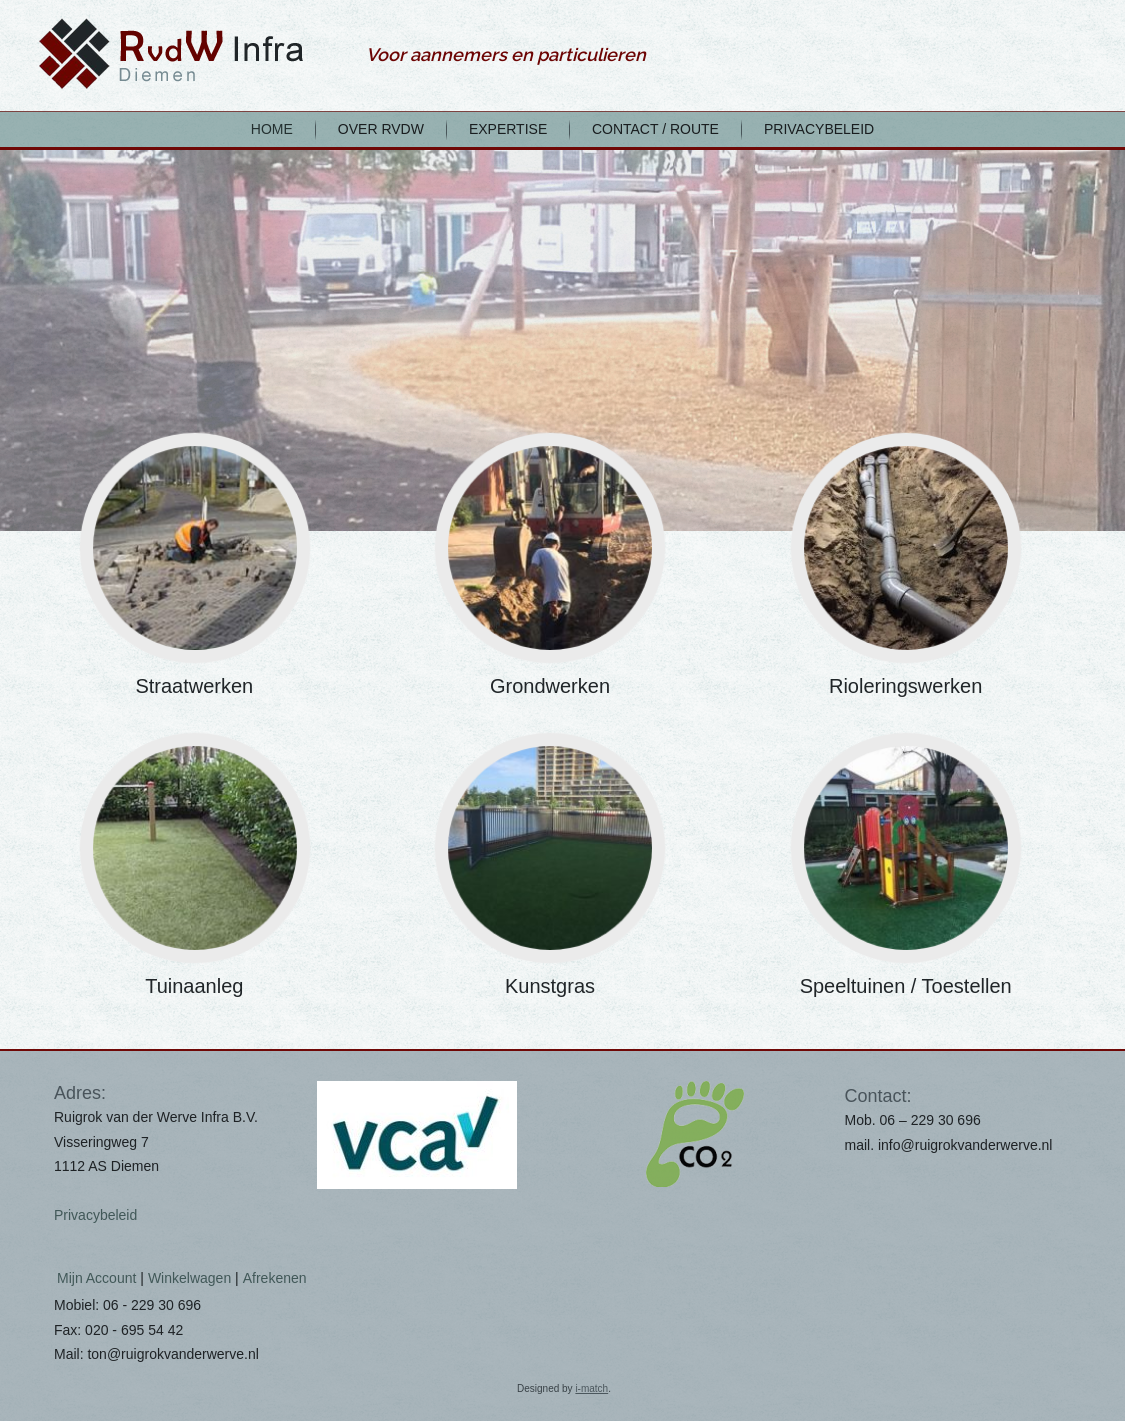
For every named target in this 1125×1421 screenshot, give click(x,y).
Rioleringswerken (905, 686)
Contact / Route (655, 129)
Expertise (508, 129)
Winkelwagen (189, 1278)
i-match (591, 1388)
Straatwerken (194, 686)
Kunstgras (550, 986)
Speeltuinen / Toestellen (906, 986)
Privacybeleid (819, 129)
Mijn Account (96, 1278)
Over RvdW (381, 129)
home (272, 129)
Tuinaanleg (194, 986)
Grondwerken (550, 686)
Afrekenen (275, 1278)
